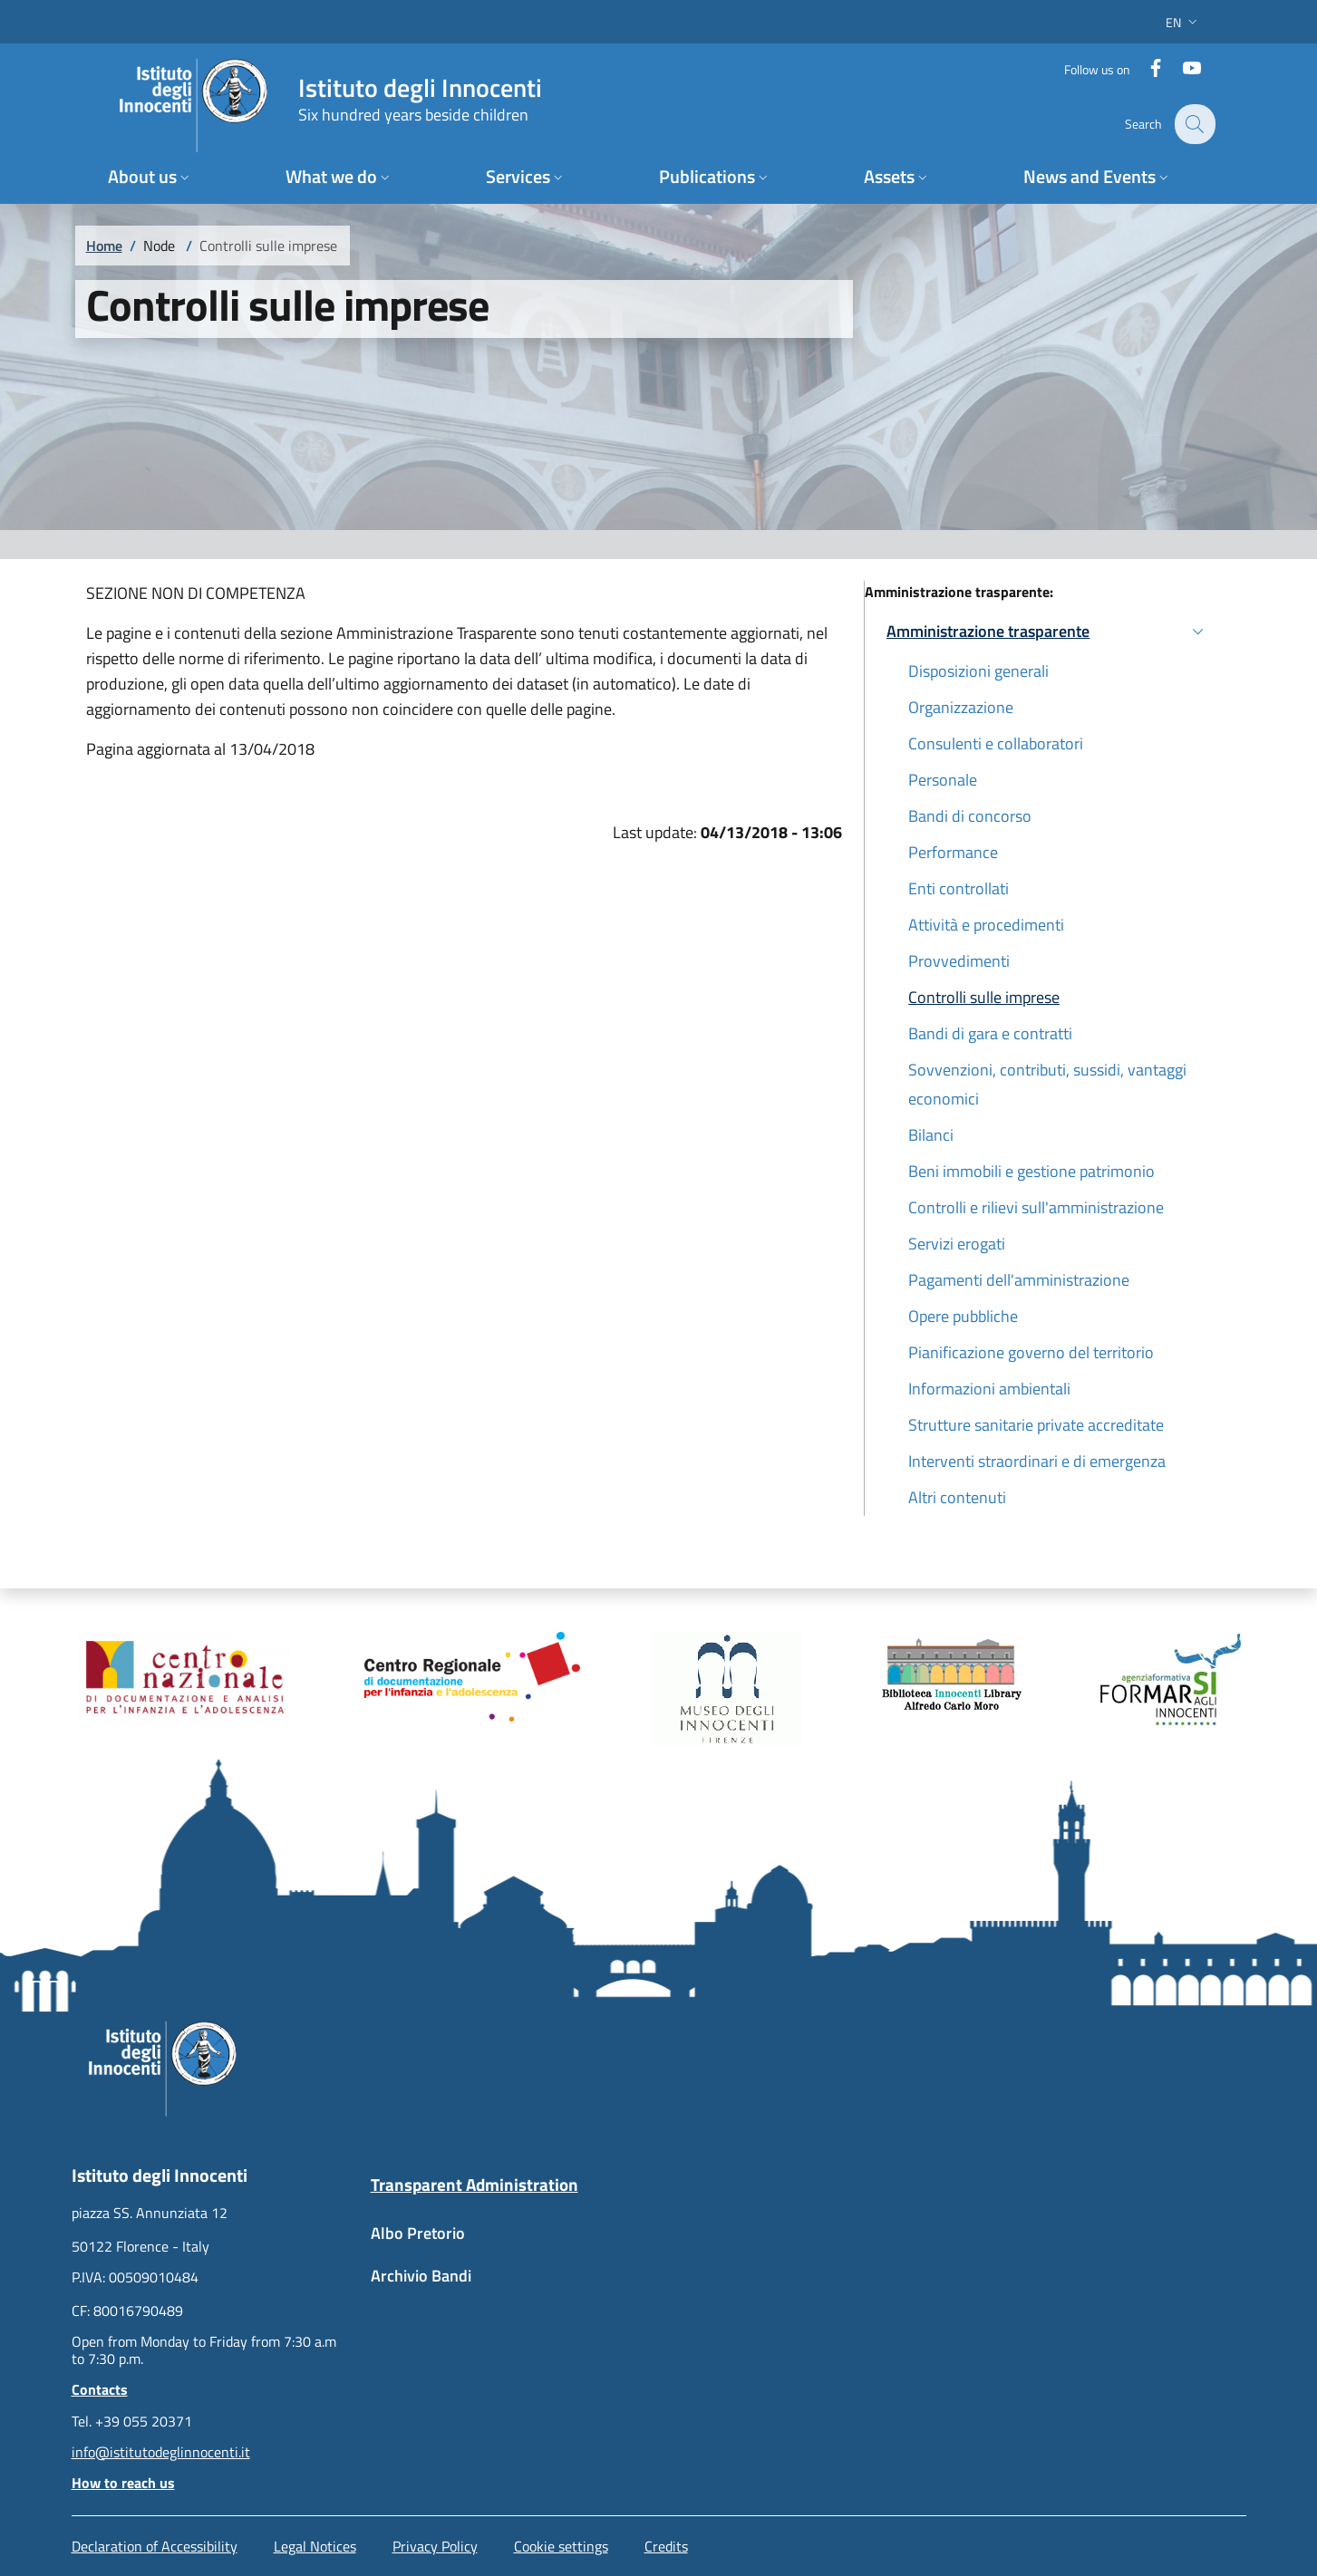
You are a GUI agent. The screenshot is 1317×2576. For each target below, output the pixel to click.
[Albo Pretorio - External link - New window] (509, 2242)
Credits (666, 2546)
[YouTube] (1183, 67)
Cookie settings (561, 2546)
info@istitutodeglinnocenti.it (161, 2452)
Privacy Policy (435, 2546)
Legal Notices (315, 2546)
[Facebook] (1146, 67)
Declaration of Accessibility (154, 2546)
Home (104, 245)
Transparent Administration (474, 2184)
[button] (1183, 22)
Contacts (100, 2389)
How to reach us (123, 2483)
